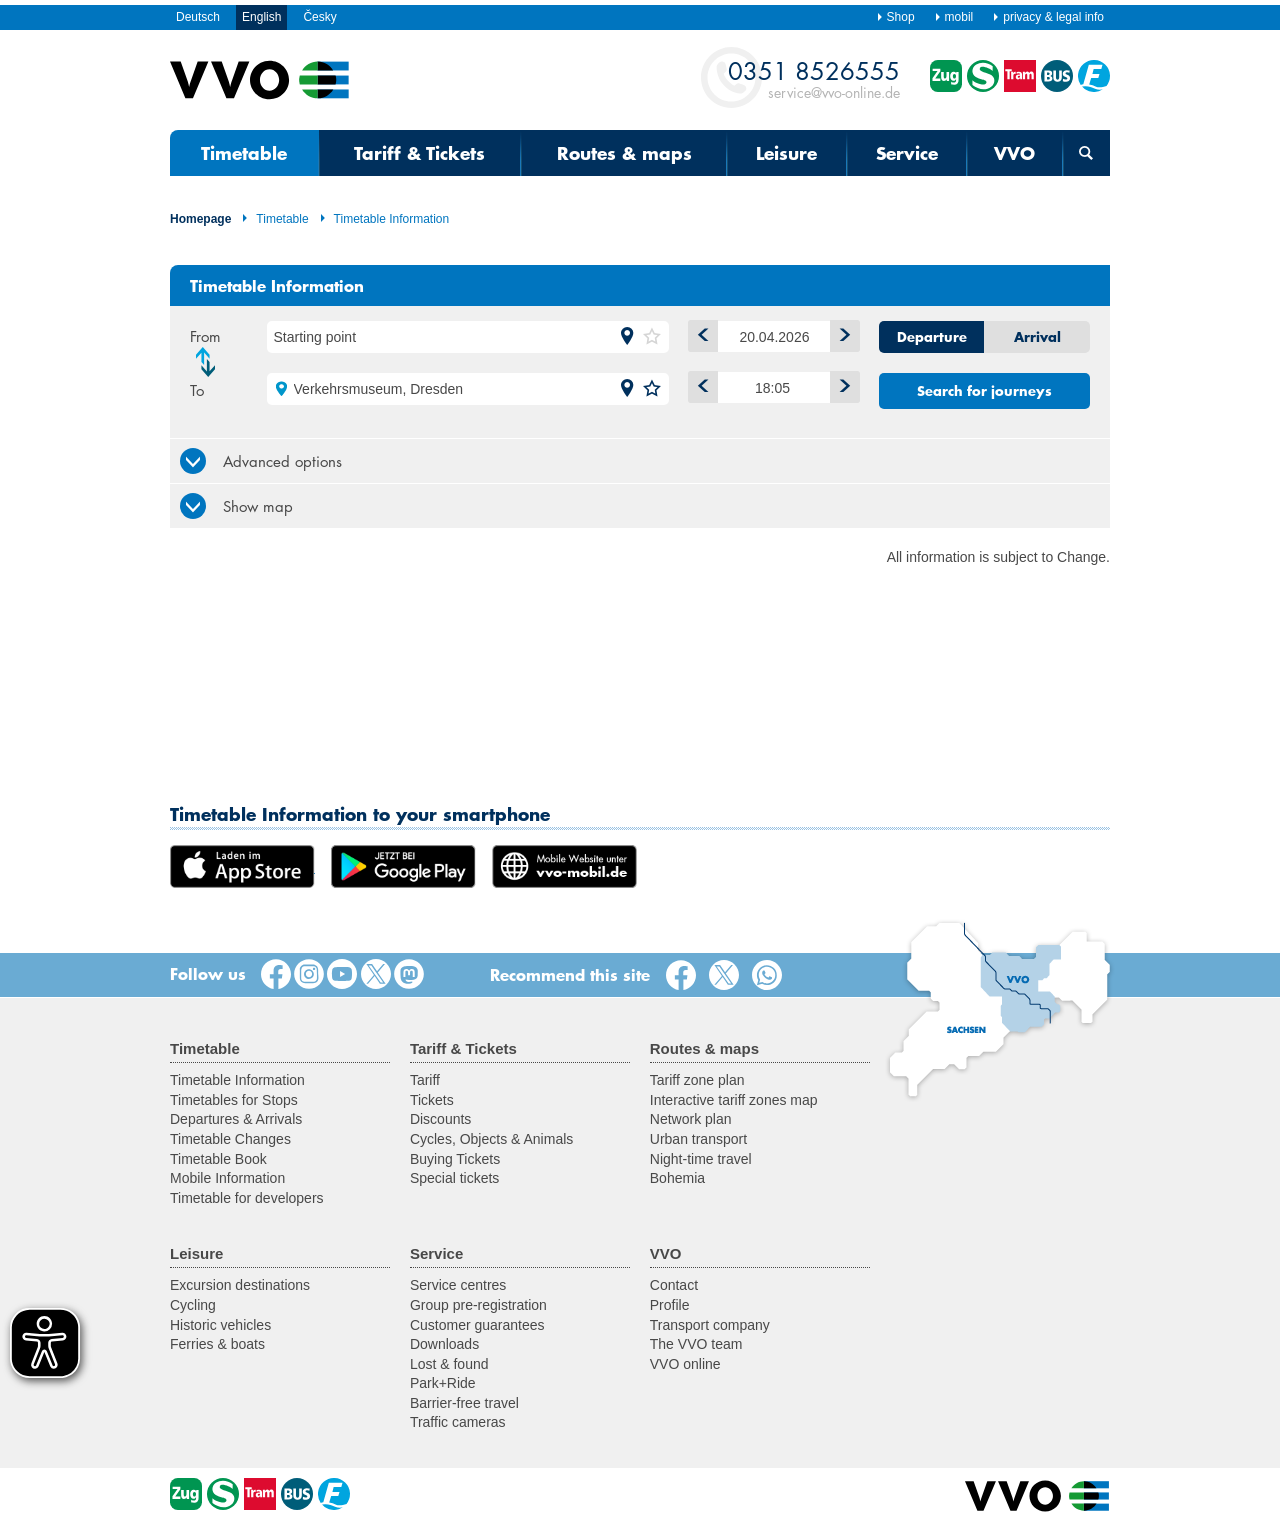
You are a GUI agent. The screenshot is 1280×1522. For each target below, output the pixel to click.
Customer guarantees (477, 1325)
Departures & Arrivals (236, 1119)
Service (907, 153)
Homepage (200, 219)
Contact (674, 1285)
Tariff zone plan (697, 1080)
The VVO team (696, 1344)
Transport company (710, 1325)
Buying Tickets (455, 1159)
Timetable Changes (230, 1139)
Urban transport (698, 1139)
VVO (1014, 153)
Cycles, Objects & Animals (491, 1139)
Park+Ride (443, 1383)
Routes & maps (624, 153)
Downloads (444, 1344)
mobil (954, 17)
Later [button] (840, 383)
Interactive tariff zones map (734, 1100)
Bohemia (677, 1178)
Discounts (440, 1119)
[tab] (640, 460)
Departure (932, 337)
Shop (895, 17)
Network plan (691, 1119)
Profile (670, 1305)
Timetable (244, 153)
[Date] (774, 336)
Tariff (425, 1080)
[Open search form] (1086, 153)
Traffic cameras (458, 1422)
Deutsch (198, 17)
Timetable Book (218, 1159)
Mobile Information (227, 1178)
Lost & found (449, 1364)
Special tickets (454, 1178)
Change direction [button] (211, 362)
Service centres (458, 1285)
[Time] (774, 387)
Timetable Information (384, 219)
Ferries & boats (217, 1344)
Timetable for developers (247, 1198)
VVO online (685, 1364)
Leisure (786, 153)
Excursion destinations (240, 1285)
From (205, 336)
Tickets (432, 1100)
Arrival (1037, 337)
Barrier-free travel (464, 1403)
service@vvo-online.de (814, 78)
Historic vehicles (220, 1325)
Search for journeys (984, 391)
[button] (627, 337)
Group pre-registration (478, 1305)
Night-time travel (701, 1159)
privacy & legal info (1048, 17)
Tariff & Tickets (419, 153)
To (197, 390)
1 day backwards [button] (699, 332)
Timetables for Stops (234, 1100)
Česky (319, 17)
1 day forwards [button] (840, 332)
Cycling (193, 1305)
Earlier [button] (699, 383)
